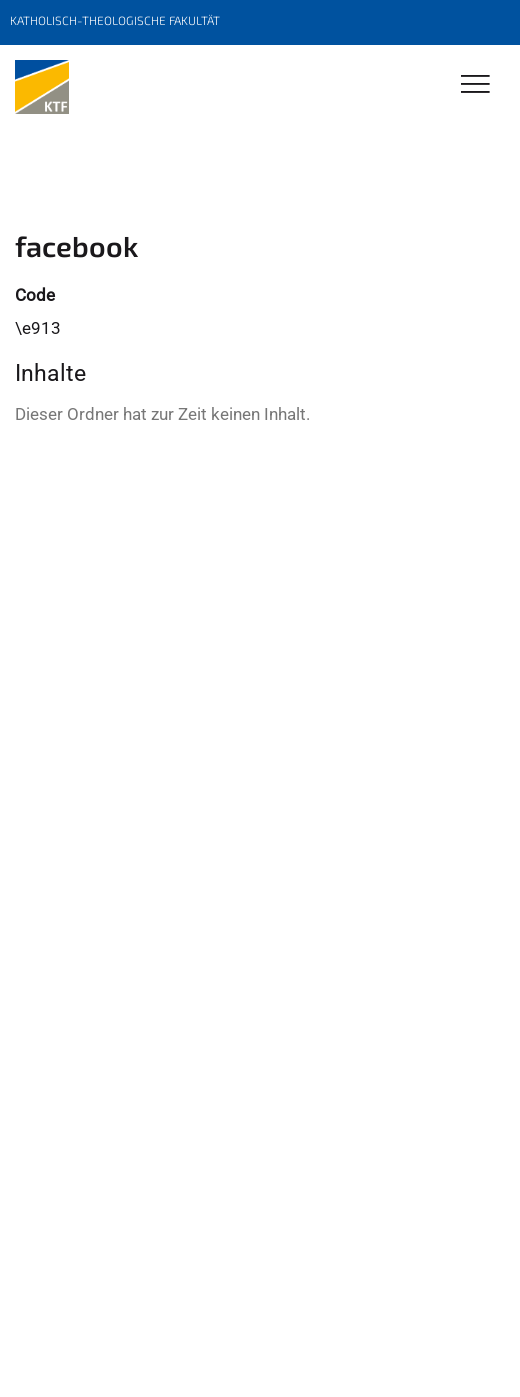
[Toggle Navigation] (475, 85)
